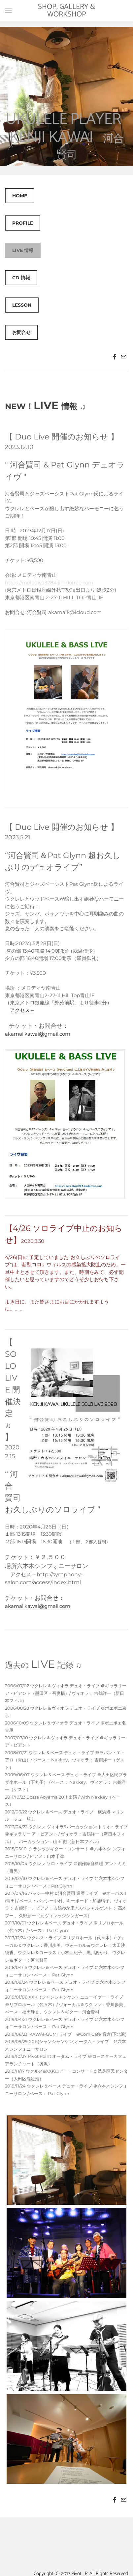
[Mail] (123, 356)
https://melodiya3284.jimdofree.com (49, 582)
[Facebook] (114, 356)
